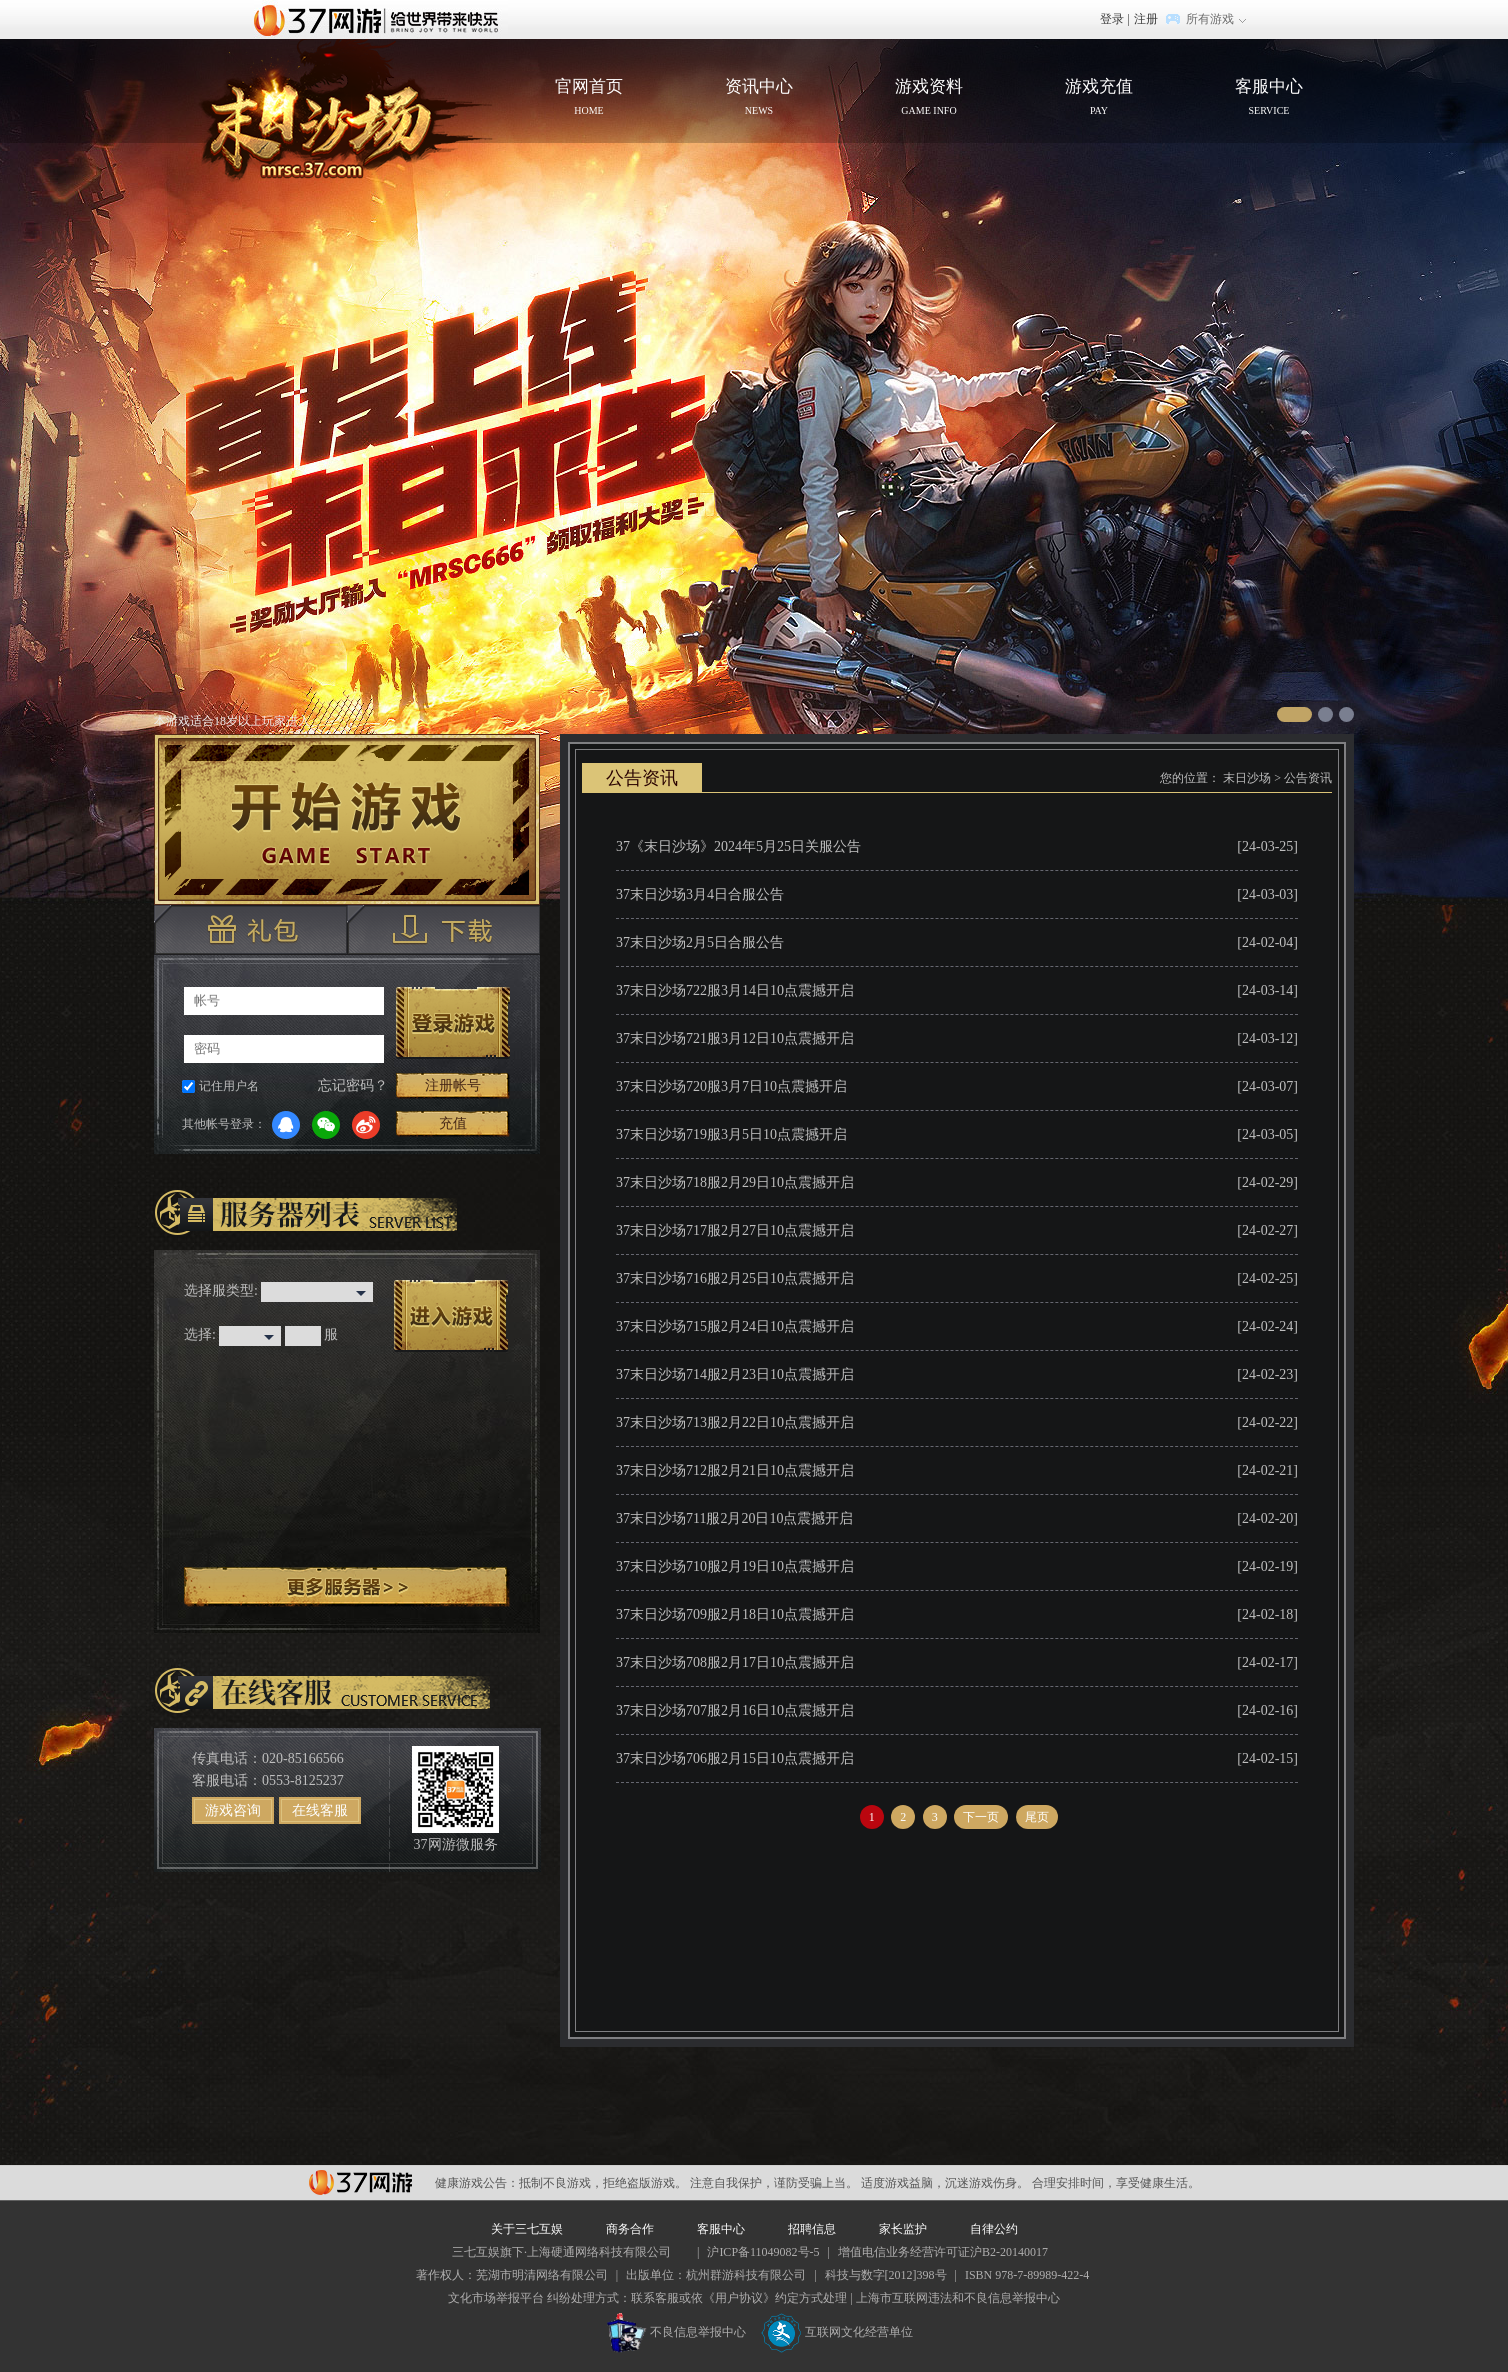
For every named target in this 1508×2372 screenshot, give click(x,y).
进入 (451, 1316)
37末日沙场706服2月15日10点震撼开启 (735, 1758)
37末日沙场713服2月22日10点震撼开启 (735, 1422)
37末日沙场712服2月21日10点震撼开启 (735, 1470)
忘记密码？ (353, 1085)
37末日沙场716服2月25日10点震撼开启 (735, 1278)
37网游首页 (381, 19)
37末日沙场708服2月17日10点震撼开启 (735, 1662)
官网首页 (330, 116)
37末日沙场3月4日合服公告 (700, 894)
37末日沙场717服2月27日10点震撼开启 (735, 1230)
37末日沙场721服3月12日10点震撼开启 (735, 1038)
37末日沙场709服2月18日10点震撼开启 (735, 1614)
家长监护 (903, 2229)
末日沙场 (1247, 778)
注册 (1146, 19)
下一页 (981, 1817)
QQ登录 (286, 1125)
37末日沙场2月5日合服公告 (700, 942)
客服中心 (1269, 99)
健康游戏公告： (477, 2183)
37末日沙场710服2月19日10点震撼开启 (735, 1566)
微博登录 (366, 1125)
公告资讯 (1308, 778)
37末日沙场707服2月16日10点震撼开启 (735, 1710)
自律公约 (994, 2229)
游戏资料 (929, 99)
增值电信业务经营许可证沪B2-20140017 (943, 2252)
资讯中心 (759, 99)
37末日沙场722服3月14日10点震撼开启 (735, 990)
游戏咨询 (233, 1810)
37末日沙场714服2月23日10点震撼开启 (735, 1374)
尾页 (1037, 1817)
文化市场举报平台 (496, 2298)
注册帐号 (453, 1085)
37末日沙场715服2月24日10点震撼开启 (735, 1326)
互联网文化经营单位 (837, 2332)
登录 (1112, 19)
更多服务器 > (347, 1587)
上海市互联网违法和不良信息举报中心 (958, 2298)
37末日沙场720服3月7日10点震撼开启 (731, 1086)
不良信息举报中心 (676, 2332)
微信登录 (326, 1125)
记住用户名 (229, 1086)
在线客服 (320, 1810)
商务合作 (630, 2229)
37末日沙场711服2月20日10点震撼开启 (734, 1518)
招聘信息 (812, 2229)
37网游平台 (360, 2182)
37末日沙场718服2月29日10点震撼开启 (735, 1182)
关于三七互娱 (527, 2229)
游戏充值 (1099, 99)
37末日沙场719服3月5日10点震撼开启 (731, 1134)
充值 (453, 1123)
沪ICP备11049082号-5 (763, 2252)
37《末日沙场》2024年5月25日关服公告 (738, 846)
